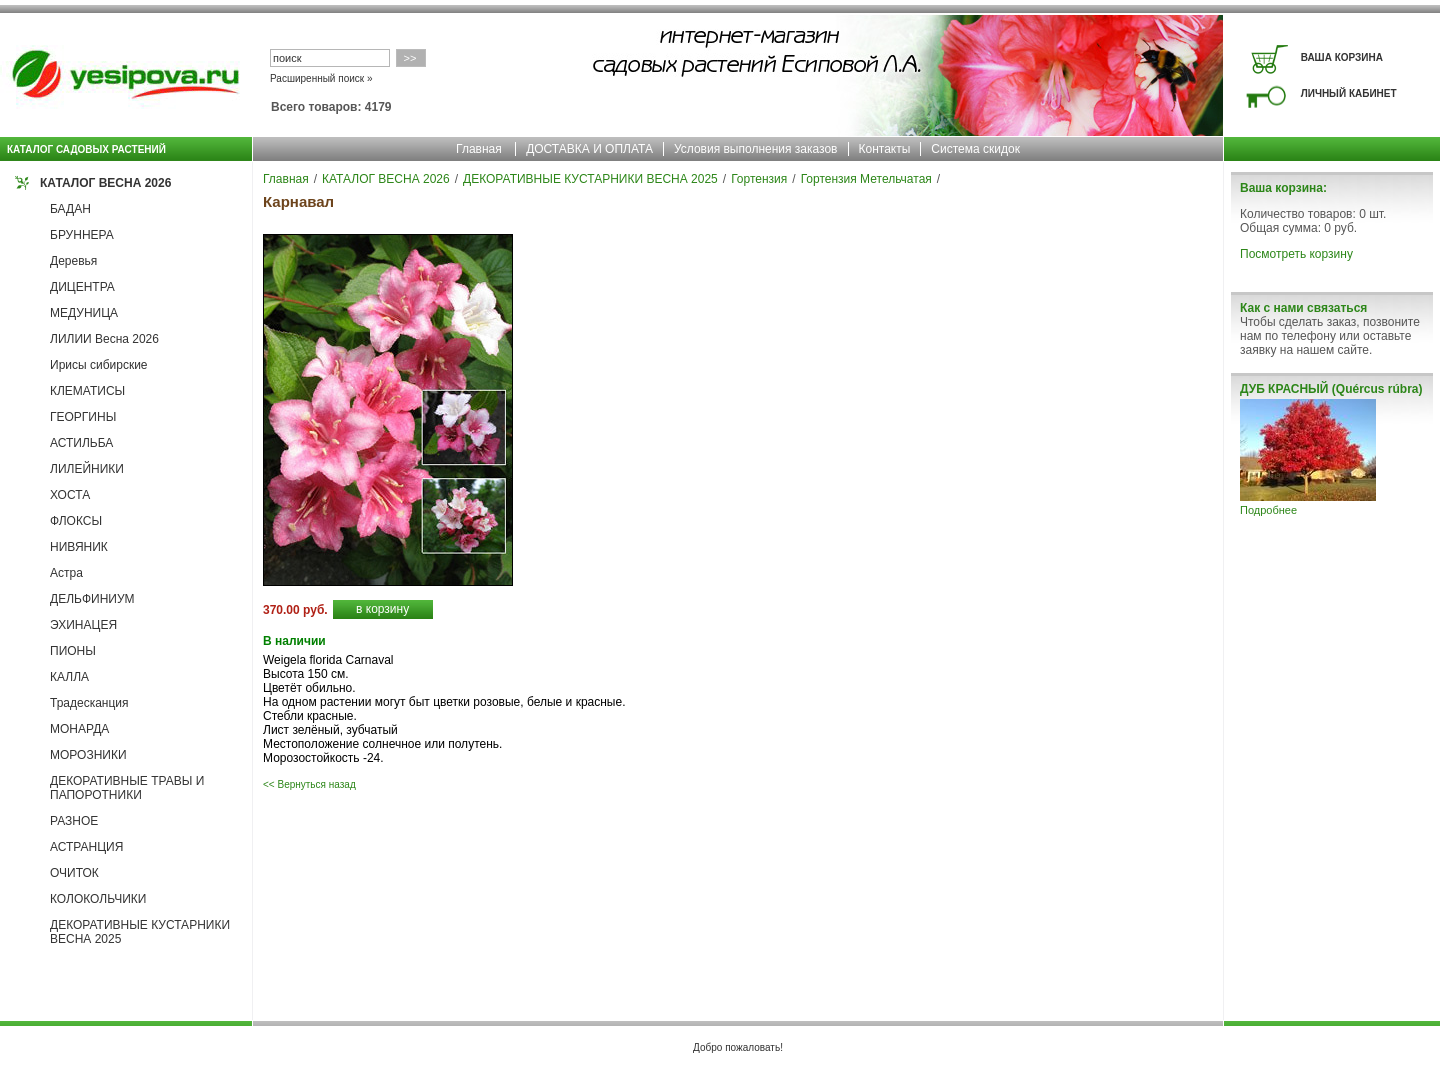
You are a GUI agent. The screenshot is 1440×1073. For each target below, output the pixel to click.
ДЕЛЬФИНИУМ (92, 599)
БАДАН (70, 209)
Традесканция (89, 703)
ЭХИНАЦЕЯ (83, 625)
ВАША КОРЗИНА (1342, 57)
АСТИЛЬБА (81, 443)
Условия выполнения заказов (756, 149)
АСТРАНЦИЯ (86, 847)
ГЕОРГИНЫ (83, 417)
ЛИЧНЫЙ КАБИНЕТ (1349, 93)
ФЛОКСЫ (76, 521)
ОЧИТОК (74, 873)
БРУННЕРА (82, 235)
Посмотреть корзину (1296, 254)
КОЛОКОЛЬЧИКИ (98, 899)
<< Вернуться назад (309, 784)
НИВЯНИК (79, 547)
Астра (66, 573)
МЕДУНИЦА (84, 313)
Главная (479, 149)
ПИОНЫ (73, 651)
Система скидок (975, 149)
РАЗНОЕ (74, 821)
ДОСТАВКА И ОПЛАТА (589, 149)
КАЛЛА (69, 677)
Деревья (73, 261)
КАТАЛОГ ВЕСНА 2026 (105, 183)
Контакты (885, 149)
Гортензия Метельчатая (866, 179)
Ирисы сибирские (99, 365)
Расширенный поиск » (321, 78)
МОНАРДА (79, 729)
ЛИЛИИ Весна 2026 (104, 339)
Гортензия (759, 179)
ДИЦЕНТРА (82, 287)
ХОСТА (70, 495)
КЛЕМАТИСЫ (87, 391)
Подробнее (1268, 510)
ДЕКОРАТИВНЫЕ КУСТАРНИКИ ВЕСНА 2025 (590, 179)
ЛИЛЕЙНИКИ (87, 469)
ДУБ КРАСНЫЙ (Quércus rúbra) (1331, 389)
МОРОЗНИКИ (88, 755)
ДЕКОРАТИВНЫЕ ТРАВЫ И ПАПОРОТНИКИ (127, 788)
